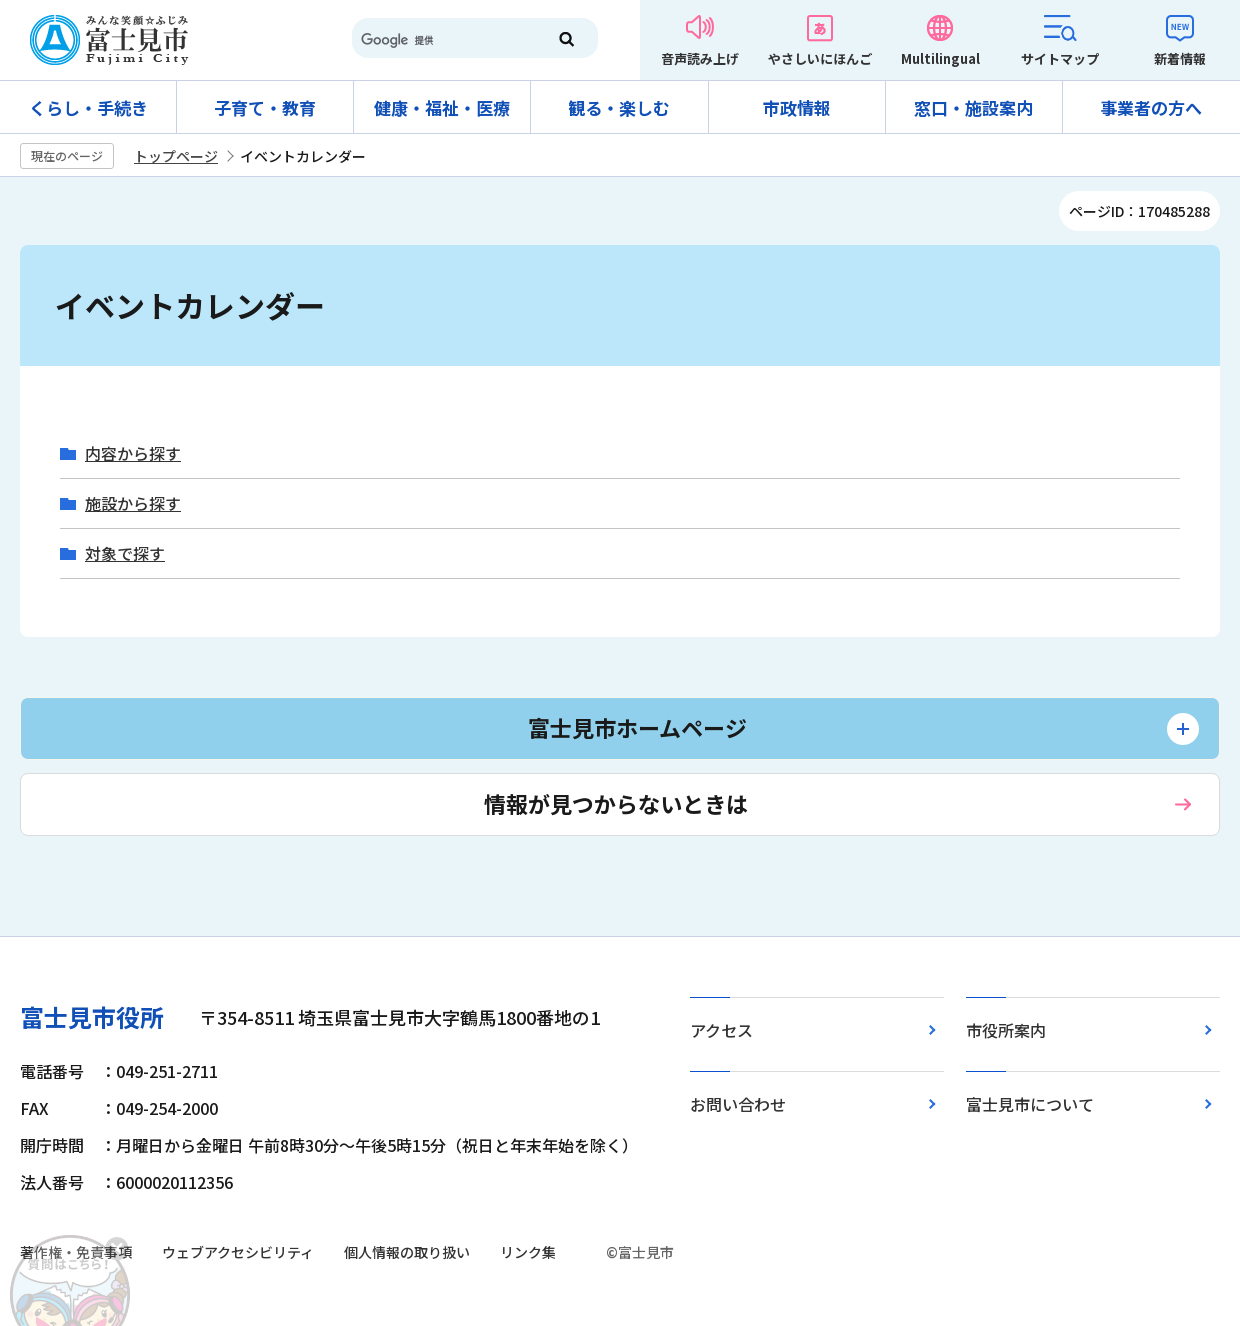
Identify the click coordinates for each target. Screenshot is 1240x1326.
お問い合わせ (738, 1104)
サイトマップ (1060, 58)
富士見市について (1030, 1104)
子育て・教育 (265, 107)
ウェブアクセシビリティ (238, 1252)
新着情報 (1180, 58)
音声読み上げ (700, 58)
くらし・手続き (88, 107)
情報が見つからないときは (616, 803)
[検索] (440, 40)
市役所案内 (1006, 1030)
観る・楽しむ (619, 107)
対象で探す (125, 553)
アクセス (721, 1030)
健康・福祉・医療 (442, 107)
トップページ (176, 156)
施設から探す (133, 503)
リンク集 (528, 1252)
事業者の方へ (1151, 107)
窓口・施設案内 (973, 107)
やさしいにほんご (820, 58)
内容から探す (133, 453)
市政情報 (797, 107)
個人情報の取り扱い (407, 1252)
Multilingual (940, 58)
